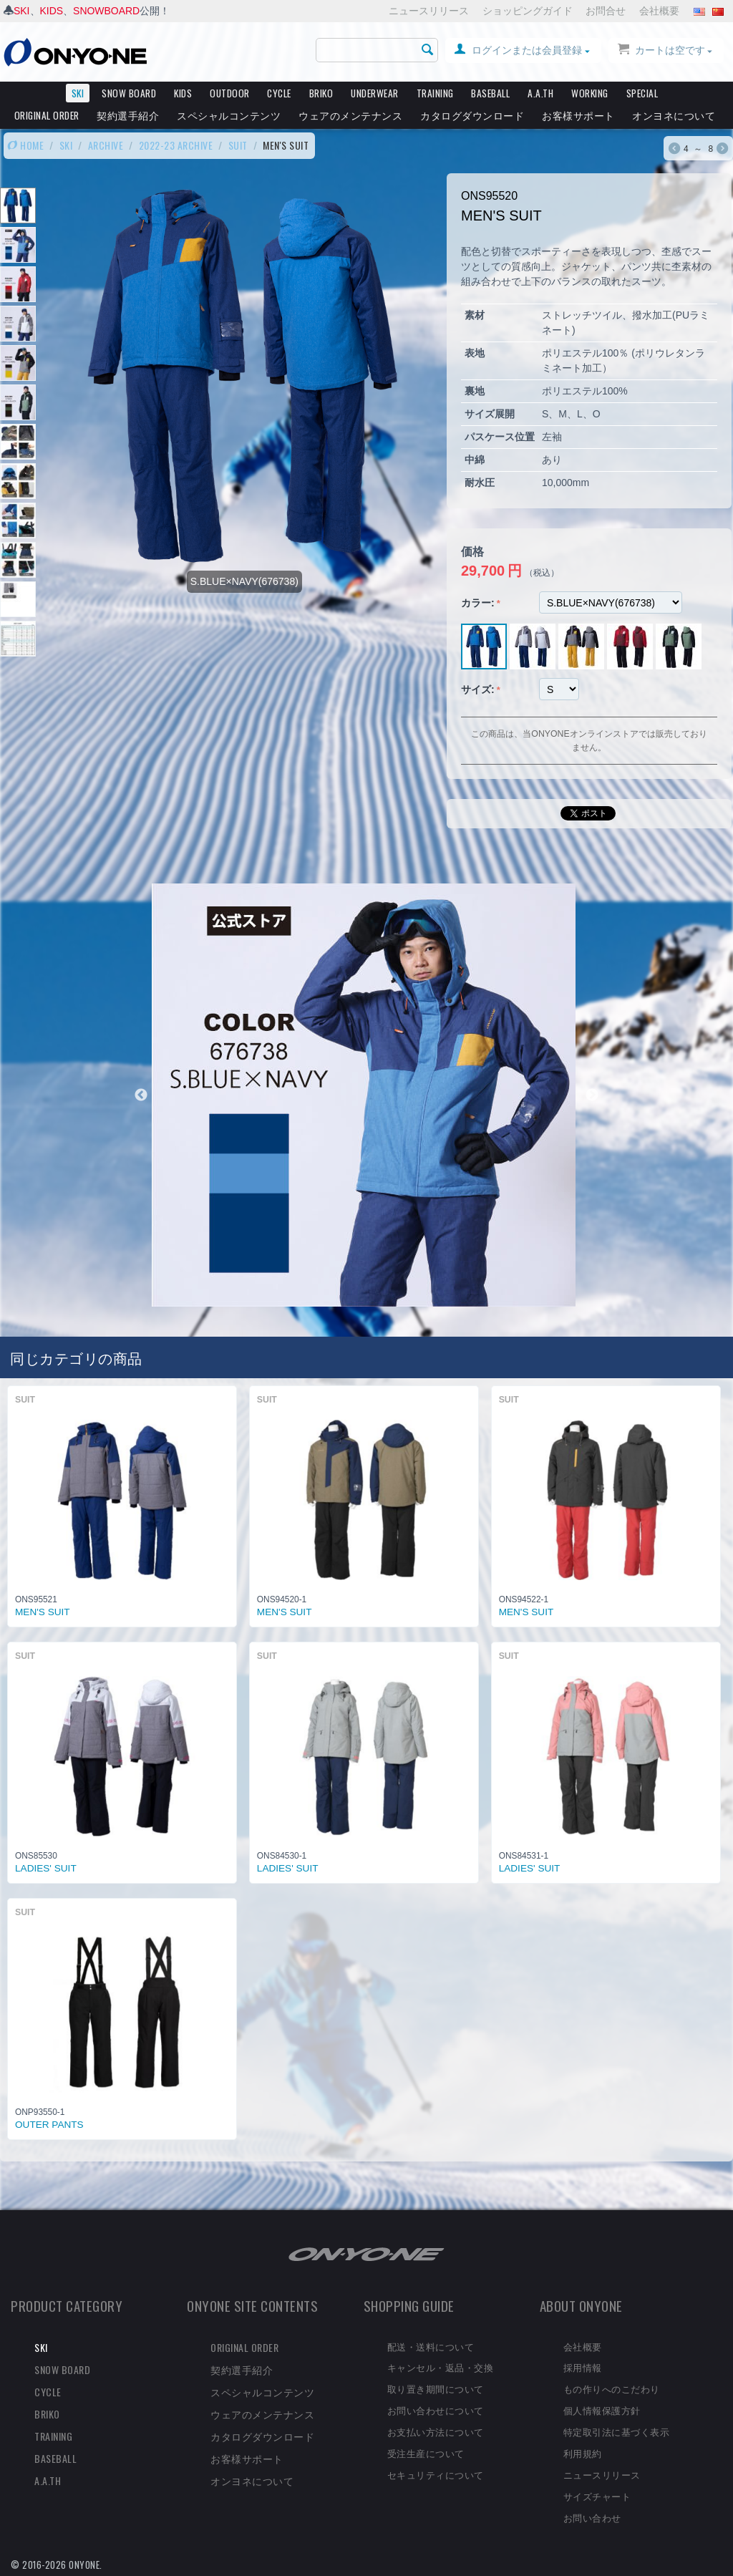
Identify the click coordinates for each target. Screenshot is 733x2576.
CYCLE (279, 93)
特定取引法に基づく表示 (616, 2431)
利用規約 (582, 2453)
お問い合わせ (592, 2517)
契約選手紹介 (128, 115)
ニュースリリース (429, 10)
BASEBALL (490, 93)
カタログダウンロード (472, 115)
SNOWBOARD (106, 10)
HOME (25, 144)
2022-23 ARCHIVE (176, 144)
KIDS (52, 10)
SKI (22, 10)
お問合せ (606, 10)
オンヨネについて (673, 115)
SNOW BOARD (129, 93)
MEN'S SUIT (42, 1612)
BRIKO (321, 93)
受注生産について (426, 2453)
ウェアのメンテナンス (350, 115)
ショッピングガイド (527, 10)
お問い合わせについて (435, 2410)
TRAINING (435, 93)
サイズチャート (597, 2496)
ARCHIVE (106, 144)
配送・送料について (431, 2346)
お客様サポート (578, 115)
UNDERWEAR (375, 93)
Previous (141, 1095)
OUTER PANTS (49, 2124)
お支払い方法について (435, 2431)
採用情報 (582, 2367)
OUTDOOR (230, 93)
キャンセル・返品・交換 (440, 2367)
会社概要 (659, 10)
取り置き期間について (435, 2388)
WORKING (589, 93)
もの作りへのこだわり (611, 2388)
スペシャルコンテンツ (229, 115)
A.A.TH (540, 93)
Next (592, 1095)
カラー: (478, 603)
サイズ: (478, 689)
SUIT (238, 144)
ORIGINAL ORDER (46, 115)
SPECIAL (642, 93)
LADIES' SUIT (46, 1868)
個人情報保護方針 (602, 2410)
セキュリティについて (435, 2474)
